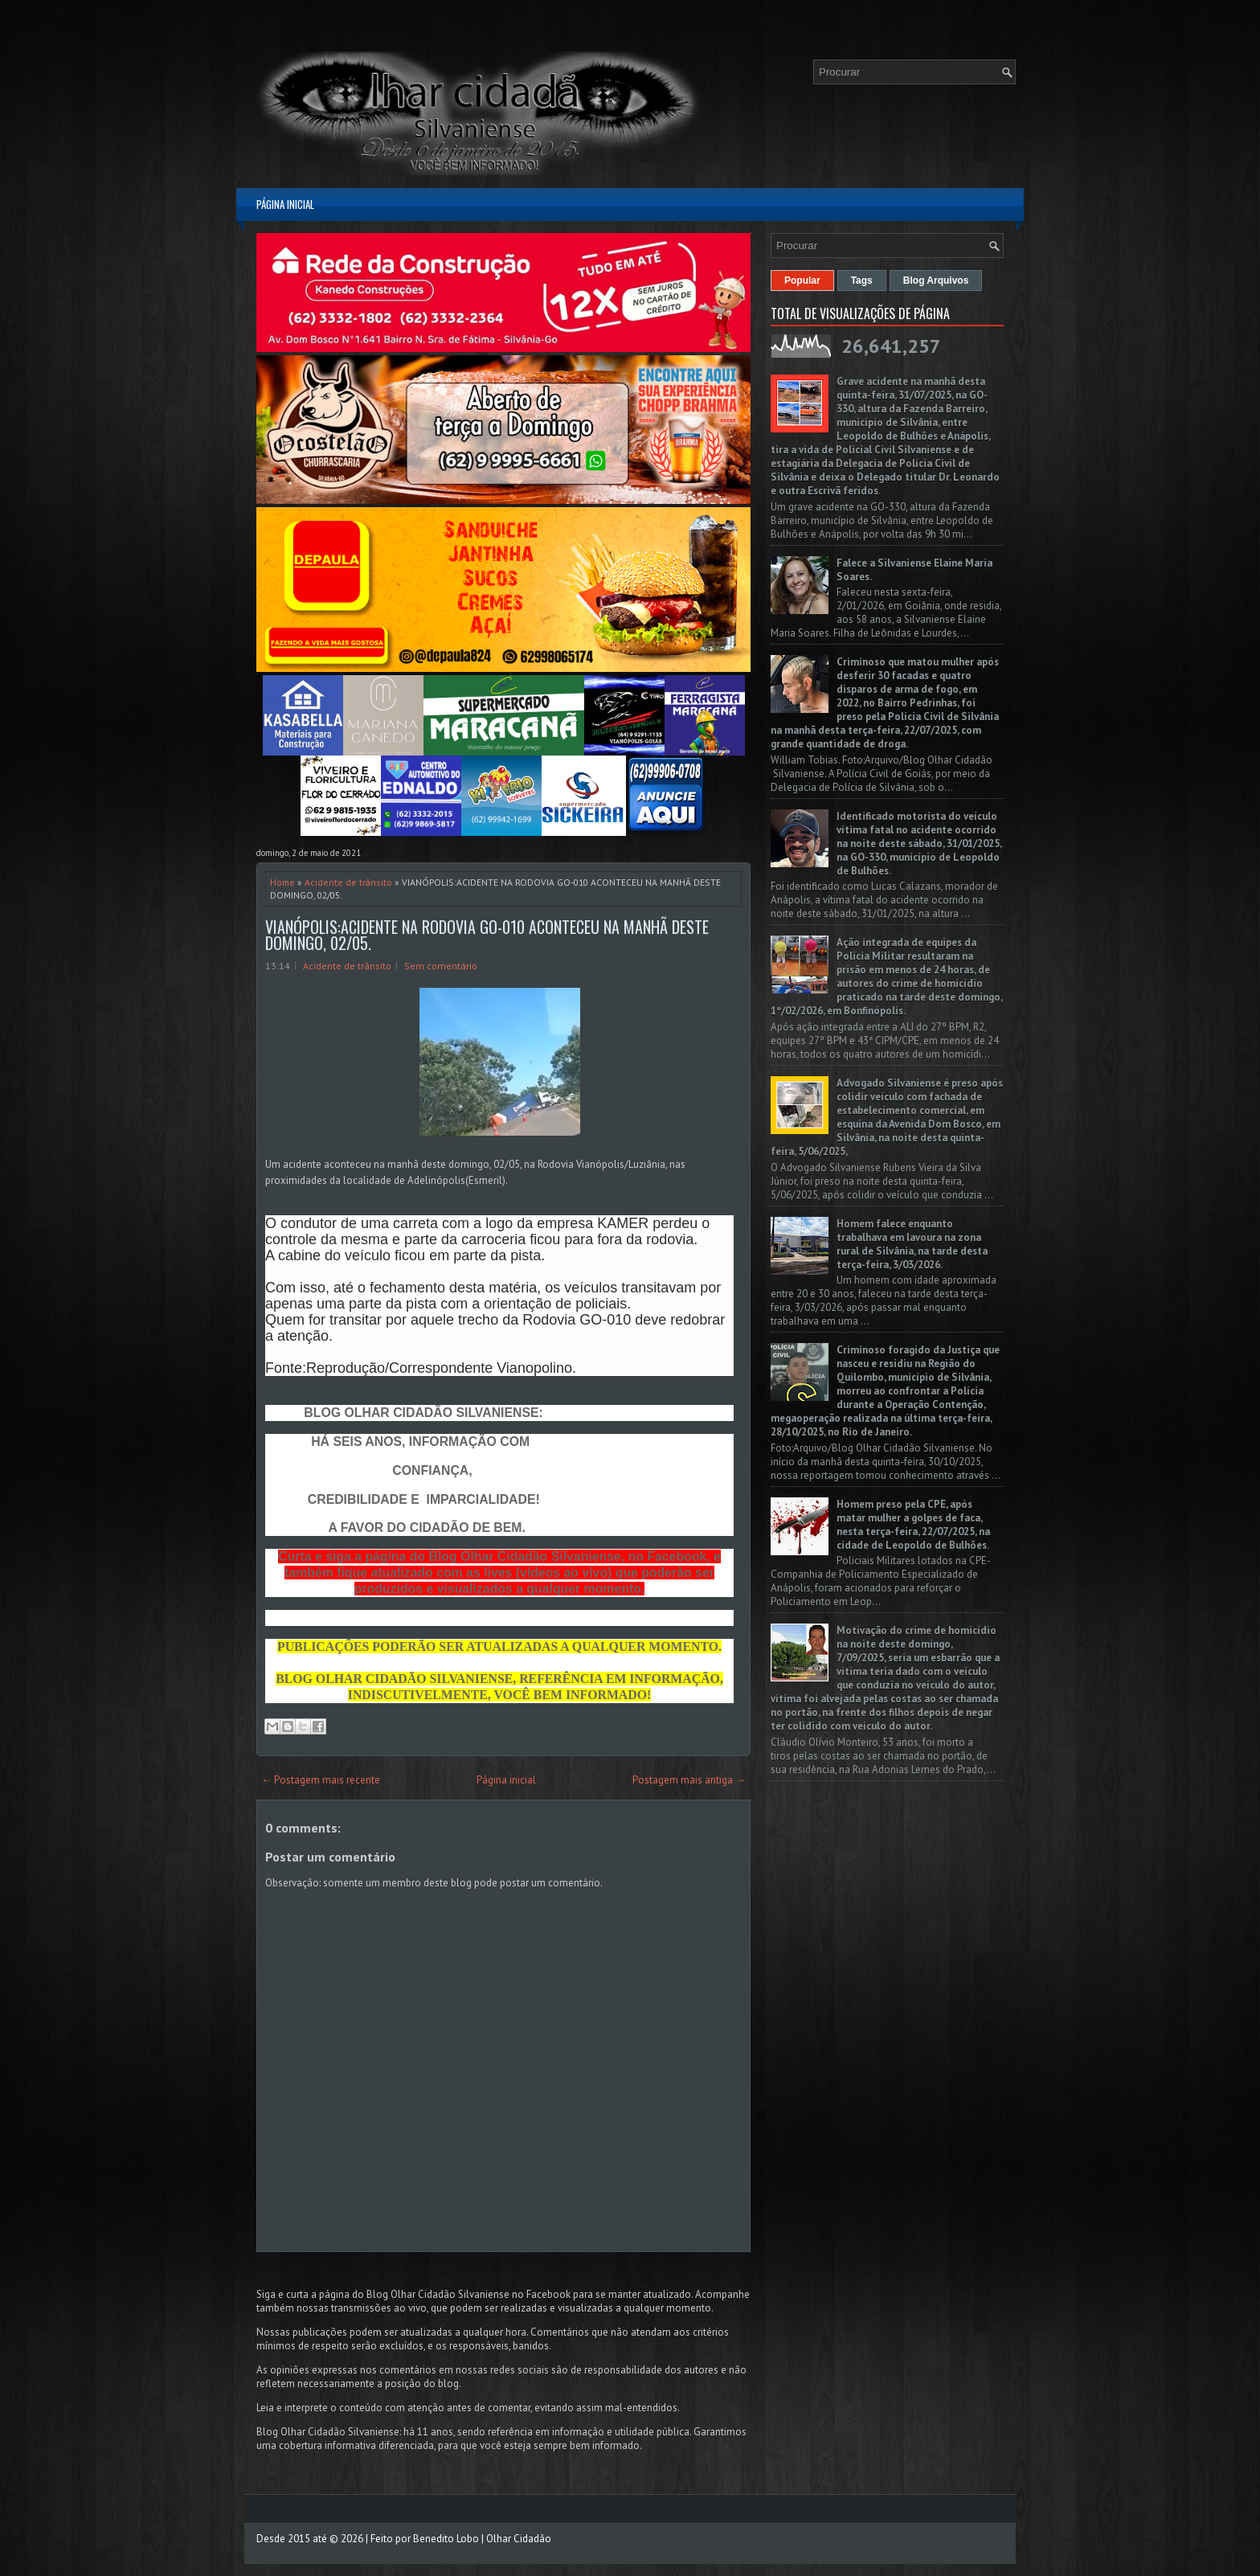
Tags (862, 280)
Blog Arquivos (936, 280)
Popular (802, 280)
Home (282, 882)
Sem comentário (440, 966)
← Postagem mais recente (320, 1780)
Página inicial (285, 204)
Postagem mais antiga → (689, 1780)
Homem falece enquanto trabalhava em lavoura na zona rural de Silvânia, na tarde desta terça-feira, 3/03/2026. (912, 1244)
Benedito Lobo (446, 2538)
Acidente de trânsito (348, 882)
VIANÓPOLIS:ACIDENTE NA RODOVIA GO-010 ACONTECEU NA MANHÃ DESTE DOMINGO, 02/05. (487, 935)
